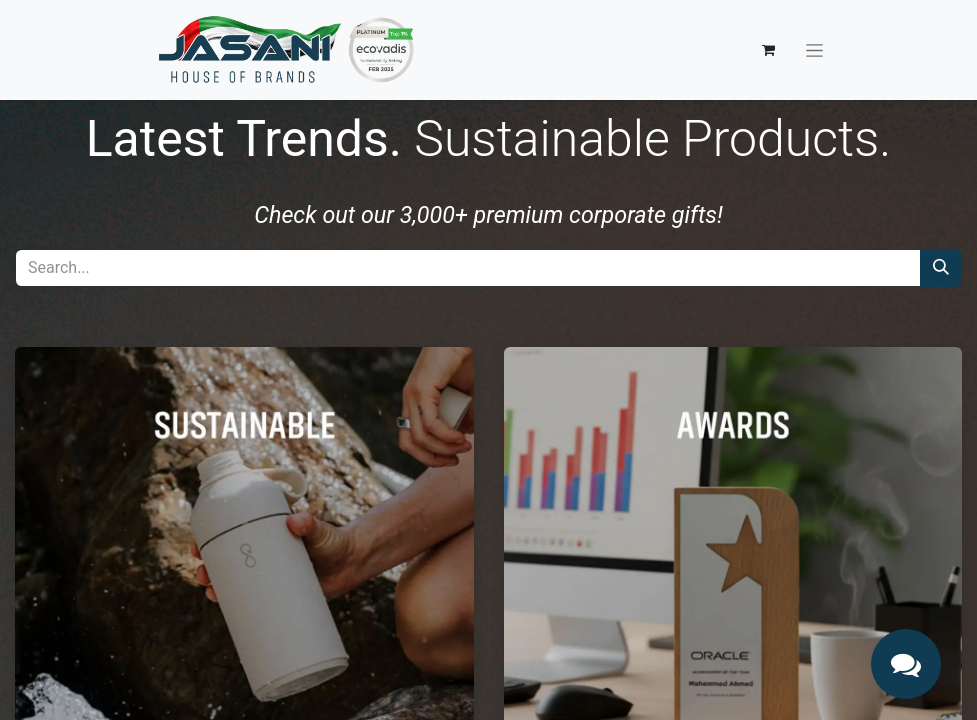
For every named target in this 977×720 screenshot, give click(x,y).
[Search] (941, 268)
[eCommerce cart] (769, 50)
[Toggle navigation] (814, 50)
